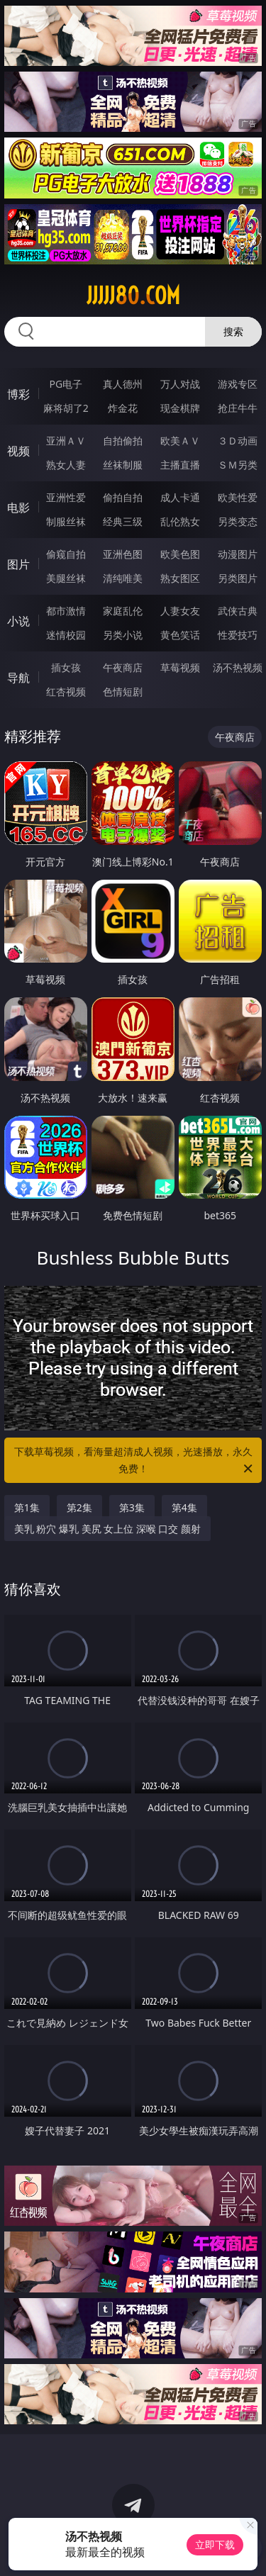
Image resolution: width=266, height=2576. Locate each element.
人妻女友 (180, 610)
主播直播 (180, 464)
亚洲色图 (123, 554)
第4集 (184, 1507)
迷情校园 (66, 635)
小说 (18, 621)
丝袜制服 (123, 464)
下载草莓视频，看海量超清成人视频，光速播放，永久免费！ (134, 1461)
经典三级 (123, 521)
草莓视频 (180, 667)
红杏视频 (66, 691)
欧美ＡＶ (180, 440)
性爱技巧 (237, 635)
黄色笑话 (180, 635)
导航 (18, 677)
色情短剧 (123, 691)
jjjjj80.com (133, 295)
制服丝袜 (66, 521)
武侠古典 (237, 610)
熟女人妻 (66, 464)
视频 (18, 451)
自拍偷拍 (123, 440)
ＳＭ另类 (237, 464)
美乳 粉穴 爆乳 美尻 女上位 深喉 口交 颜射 (107, 1528)
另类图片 (237, 578)
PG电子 (65, 384)
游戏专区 (237, 384)
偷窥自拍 (66, 554)
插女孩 (66, 667)
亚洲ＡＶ (66, 440)
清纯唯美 (123, 578)
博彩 (18, 394)
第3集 (132, 1507)
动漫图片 (237, 554)
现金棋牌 (180, 408)
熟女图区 (180, 578)
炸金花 (123, 408)
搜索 (233, 331)
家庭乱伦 (123, 610)
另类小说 (123, 635)
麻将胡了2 (66, 408)
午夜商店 (123, 667)
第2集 (79, 1507)
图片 (18, 564)
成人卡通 (180, 497)
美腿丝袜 (66, 578)
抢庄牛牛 (237, 408)
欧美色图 (180, 554)
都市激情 (66, 610)
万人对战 (180, 384)
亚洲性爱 (66, 497)
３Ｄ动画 (237, 440)
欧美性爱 (237, 497)
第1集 (27, 1507)
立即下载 (215, 2544)
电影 (18, 507)
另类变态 (237, 521)
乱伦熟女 (180, 521)
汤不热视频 (237, 667)
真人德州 (123, 384)
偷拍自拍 (123, 497)
